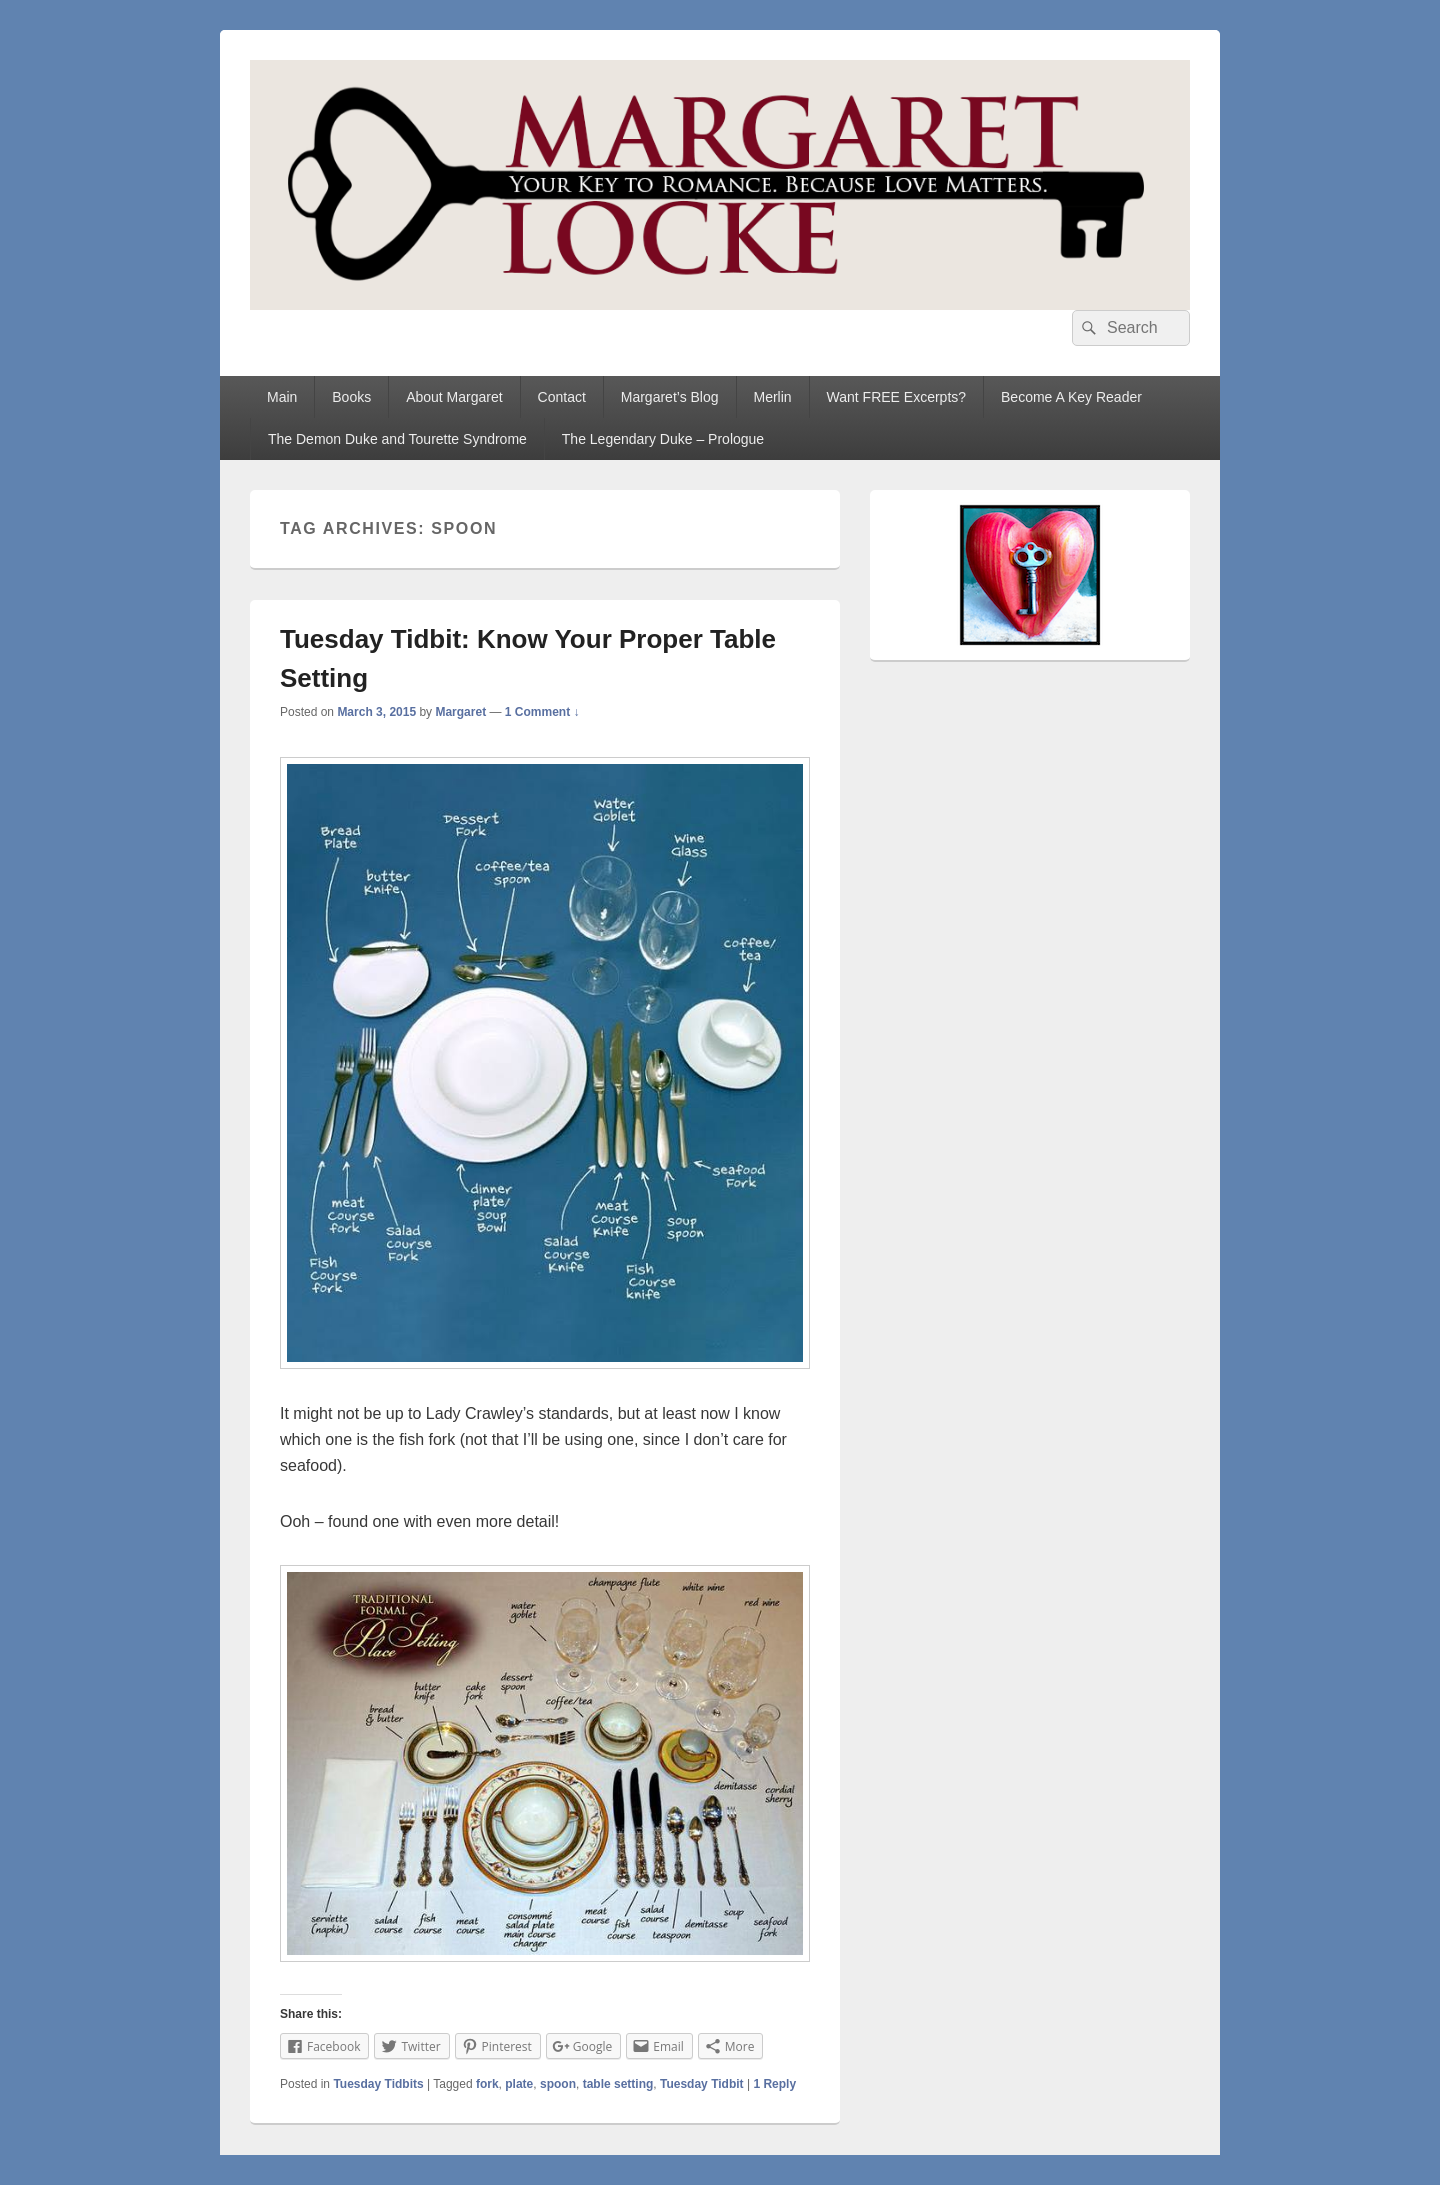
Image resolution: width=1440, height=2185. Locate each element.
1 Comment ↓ (542, 712)
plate (519, 2084)
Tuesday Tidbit (702, 2084)
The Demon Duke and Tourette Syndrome (397, 439)
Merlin (772, 397)
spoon (558, 2084)
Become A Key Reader (1071, 397)
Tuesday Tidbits (378, 2084)
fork (487, 2084)
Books (351, 397)
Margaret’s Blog (670, 397)
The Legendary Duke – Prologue (663, 439)
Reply (774, 2084)
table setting (618, 2084)
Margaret (460, 712)
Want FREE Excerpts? (897, 397)
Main (282, 397)
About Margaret (454, 397)
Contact (562, 397)
